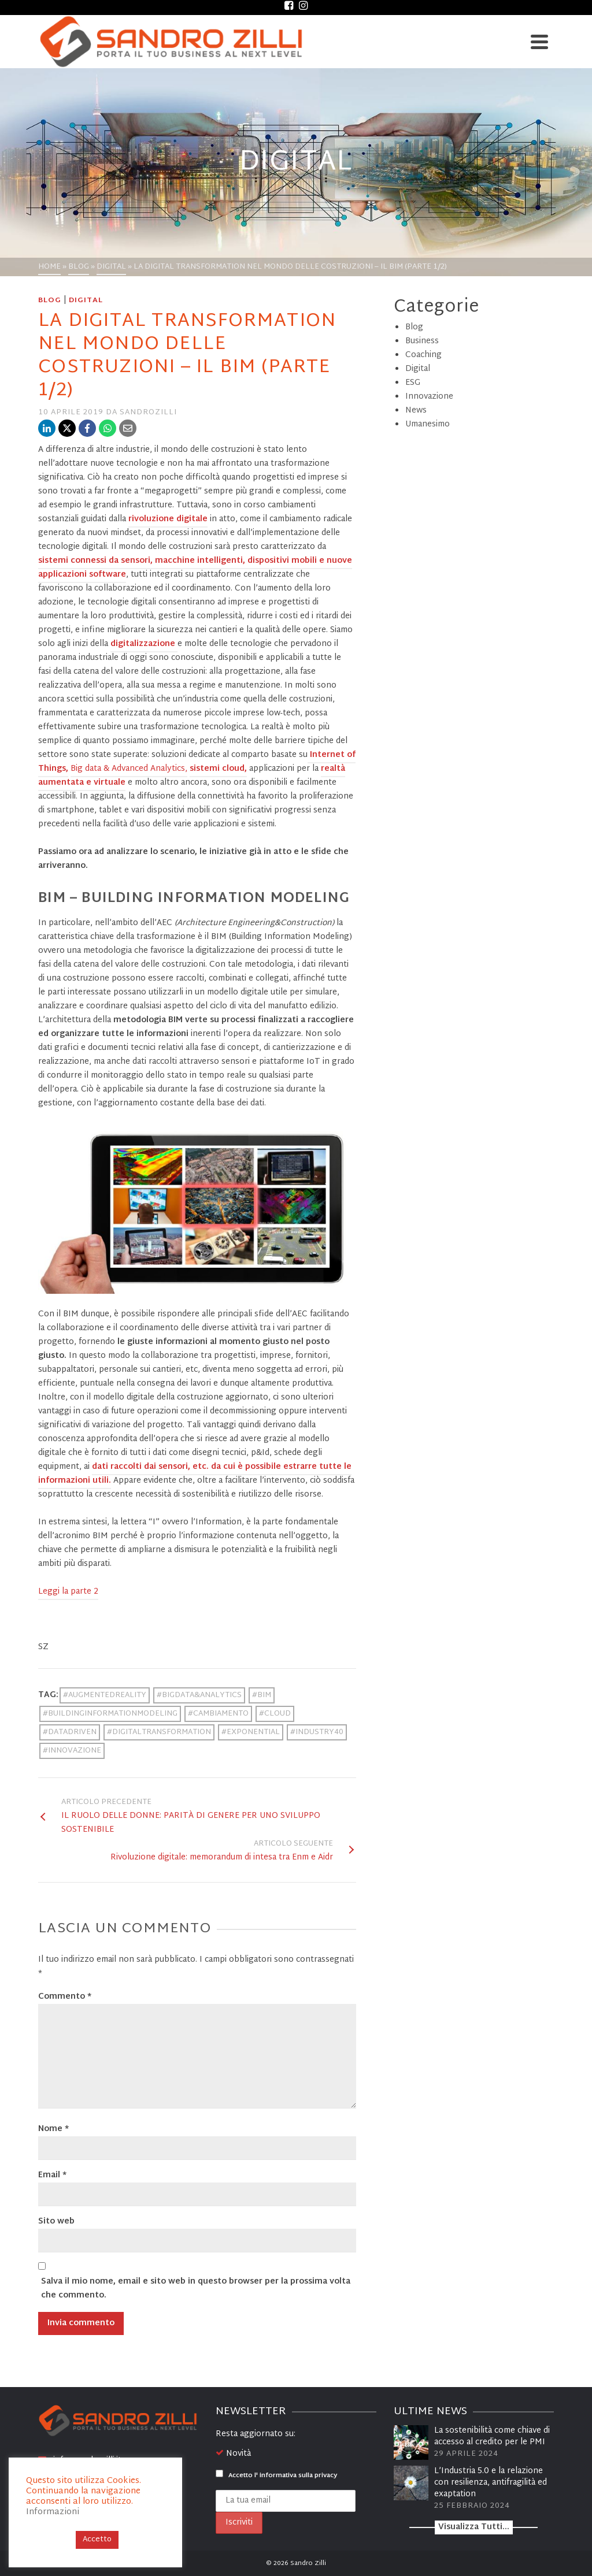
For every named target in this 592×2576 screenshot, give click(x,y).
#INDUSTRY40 (316, 1732)
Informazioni (52, 2512)
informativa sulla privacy (298, 2475)
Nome (53, 2129)
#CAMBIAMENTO (218, 1714)
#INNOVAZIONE (72, 1751)
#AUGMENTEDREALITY (104, 1695)
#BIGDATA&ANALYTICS (199, 1695)
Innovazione (429, 396)
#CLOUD (275, 1714)
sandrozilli (148, 413)
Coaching (423, 355)
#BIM (261, 1695)
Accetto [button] (97, 2540)
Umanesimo (427, 424)
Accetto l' (276, 2475)
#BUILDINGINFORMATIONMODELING (110, 1714)
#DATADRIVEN (70, 1732)
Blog (49, 300)
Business (422, 341)
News (416, 410)
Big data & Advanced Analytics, (129, 769)
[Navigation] (539, 41)
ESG (412, 383)
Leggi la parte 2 (68, 1591)
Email (52, 2175)
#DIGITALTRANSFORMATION (159, 1732)
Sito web (56, 2222)
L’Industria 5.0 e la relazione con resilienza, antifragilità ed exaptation (490, 2482)
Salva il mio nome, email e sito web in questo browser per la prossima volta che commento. (195, 2289)
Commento (64, 1997)
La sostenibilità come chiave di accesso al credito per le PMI (492, 2436)
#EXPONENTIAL (250, 1732)
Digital (86, 300)
